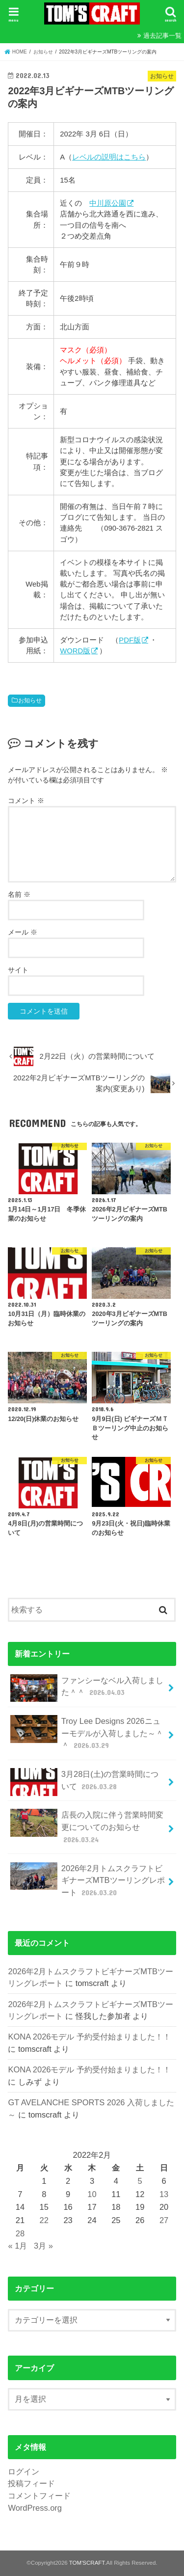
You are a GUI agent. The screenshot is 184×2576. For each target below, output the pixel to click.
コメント (26, 801)
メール (22, 932)
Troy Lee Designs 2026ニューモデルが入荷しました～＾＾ (86, 1733)
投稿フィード (31, 2483)
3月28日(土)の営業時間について (84, 1782)
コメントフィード (39, 2495)
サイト (18, 970)
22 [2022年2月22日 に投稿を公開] (44, 2220)
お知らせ (30, 700)
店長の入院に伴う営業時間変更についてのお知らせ (86, 1827)
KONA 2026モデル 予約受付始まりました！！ (89, 2036)
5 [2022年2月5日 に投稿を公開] (140, 2180)
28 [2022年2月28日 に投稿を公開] (20, 2233)
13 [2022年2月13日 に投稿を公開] (163, 2194)
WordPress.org (35, 2507)
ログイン (23, 2471)
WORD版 (75, 651)
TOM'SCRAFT (87, 2563)
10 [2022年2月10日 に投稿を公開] (91, 2194)
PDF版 (130, 640)
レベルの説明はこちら (109, 157)
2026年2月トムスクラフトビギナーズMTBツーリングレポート (87, 1880)
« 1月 (17, 2245)
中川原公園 (107, 203)
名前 (19, 894)
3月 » (43, 2245)
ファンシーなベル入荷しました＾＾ (86, 1688)
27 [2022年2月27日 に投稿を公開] (163, 2220)
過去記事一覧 (162, 35)
